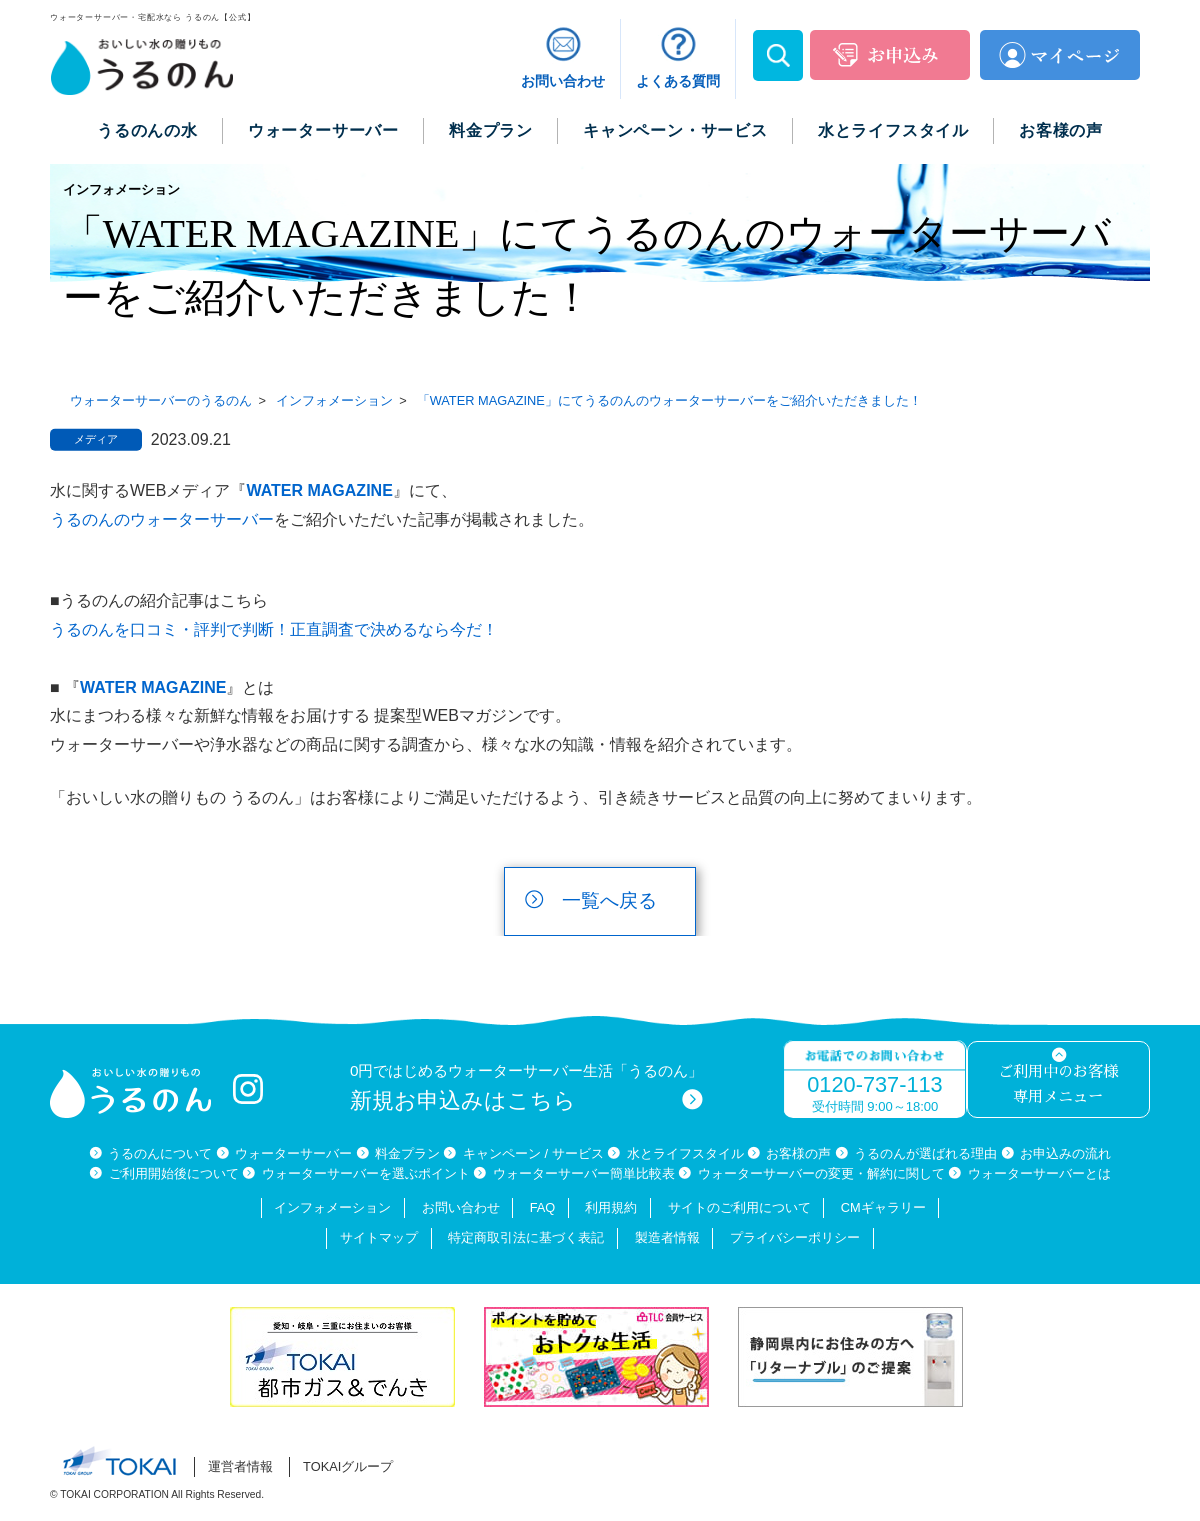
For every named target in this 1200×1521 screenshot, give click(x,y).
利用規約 (611, 1207)
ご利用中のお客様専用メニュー (1058, 1084)
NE (382, 490)
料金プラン (407, 1153)
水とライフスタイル (685, 1153)
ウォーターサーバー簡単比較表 (584, 1173)
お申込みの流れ (1065, 1153)
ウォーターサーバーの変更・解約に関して (821, 1173)
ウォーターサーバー (293, 1153)
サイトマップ (379, 1237)
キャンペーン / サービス (533, 1153)
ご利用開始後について (174, 1173)
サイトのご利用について (739, 1207)
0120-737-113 (874, 1084)
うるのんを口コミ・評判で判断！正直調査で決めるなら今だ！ (274, 629)
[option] (347, 1357)
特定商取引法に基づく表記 (526, 1237)
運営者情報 (240, 1466)
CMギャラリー (883, 1207)
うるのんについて (160, 1153)
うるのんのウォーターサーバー (162, 519)
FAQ (543, 1207)
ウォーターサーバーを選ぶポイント (366, 1173)
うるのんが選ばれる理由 (925, 1153)
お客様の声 (798, 1153)
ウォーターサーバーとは (1039, 1173)
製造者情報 (667, 1237)
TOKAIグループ (348, 1466)
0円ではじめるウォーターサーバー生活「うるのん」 (527, 1087)
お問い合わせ (461, 1207)
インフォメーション (332, 1207)
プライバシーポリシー (795, 1237)
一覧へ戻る (609, 900)
